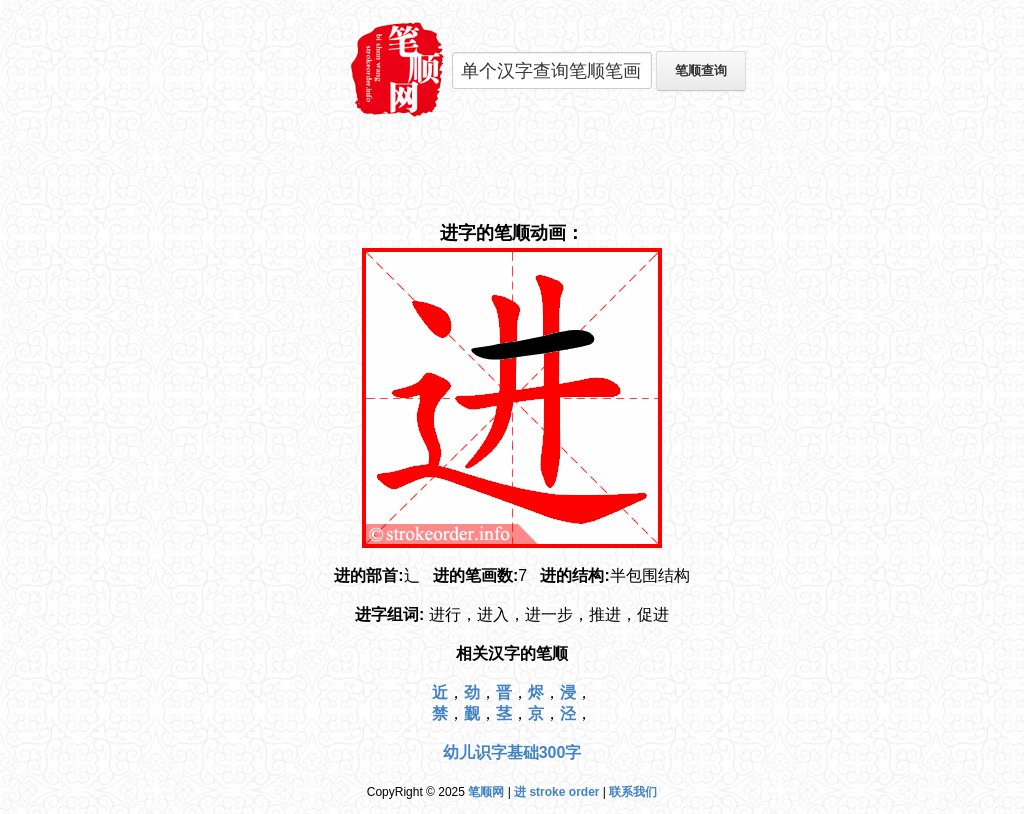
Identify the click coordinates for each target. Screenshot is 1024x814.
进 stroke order (556, 792)
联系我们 (633, 792)
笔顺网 (486, 792)
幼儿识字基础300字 (512, 752)
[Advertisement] (512, 170)
